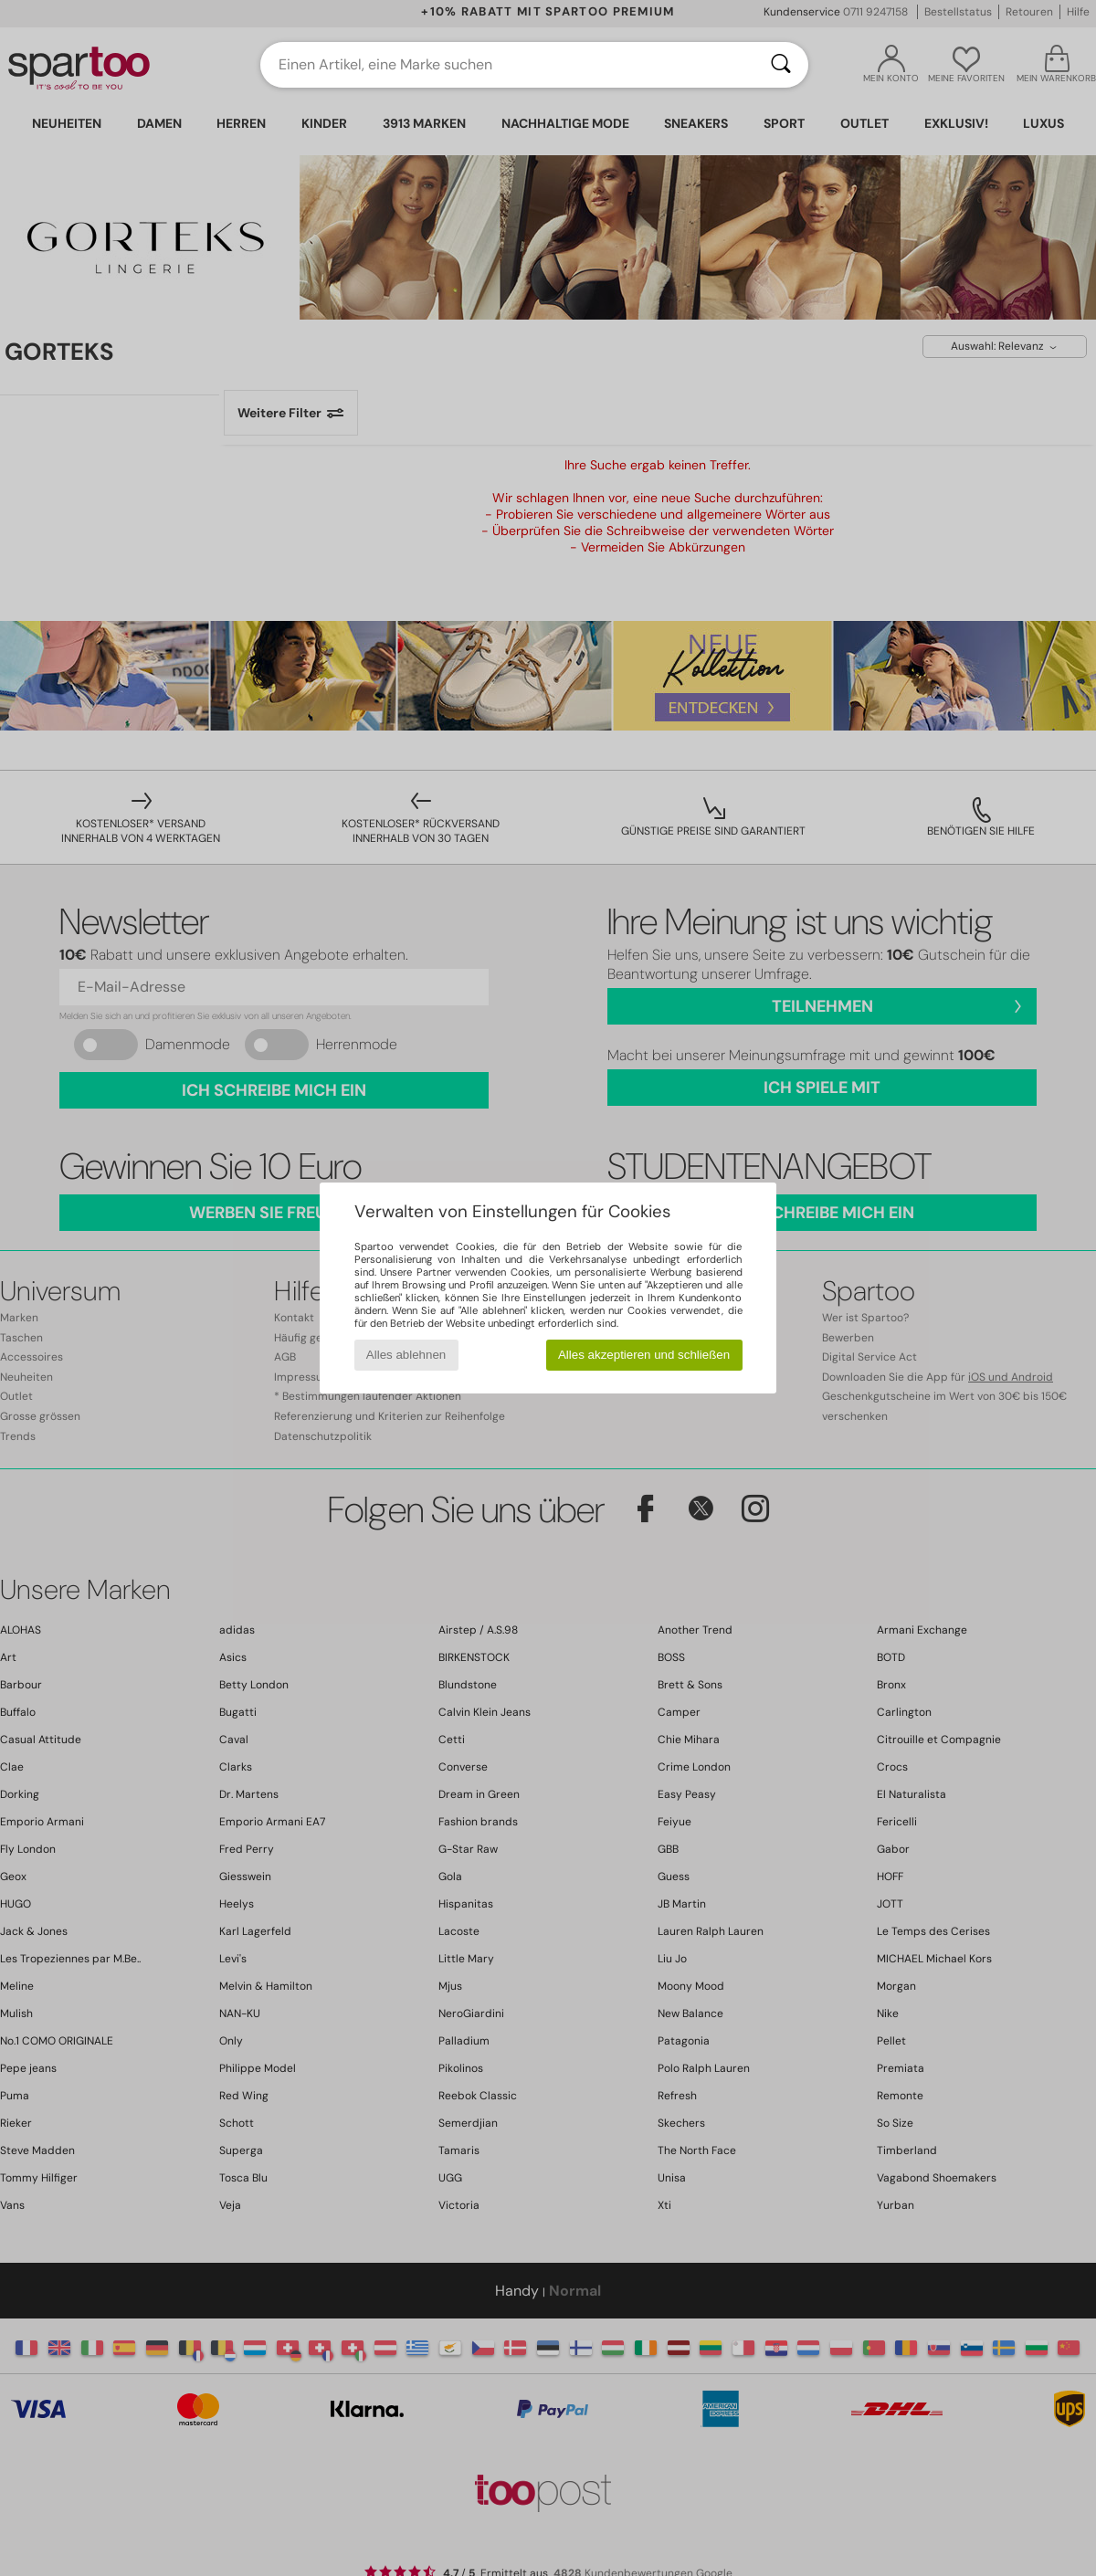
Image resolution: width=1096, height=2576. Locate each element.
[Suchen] (781, 65)
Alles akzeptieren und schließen (644, 1355)
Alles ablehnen (406, 1355)
